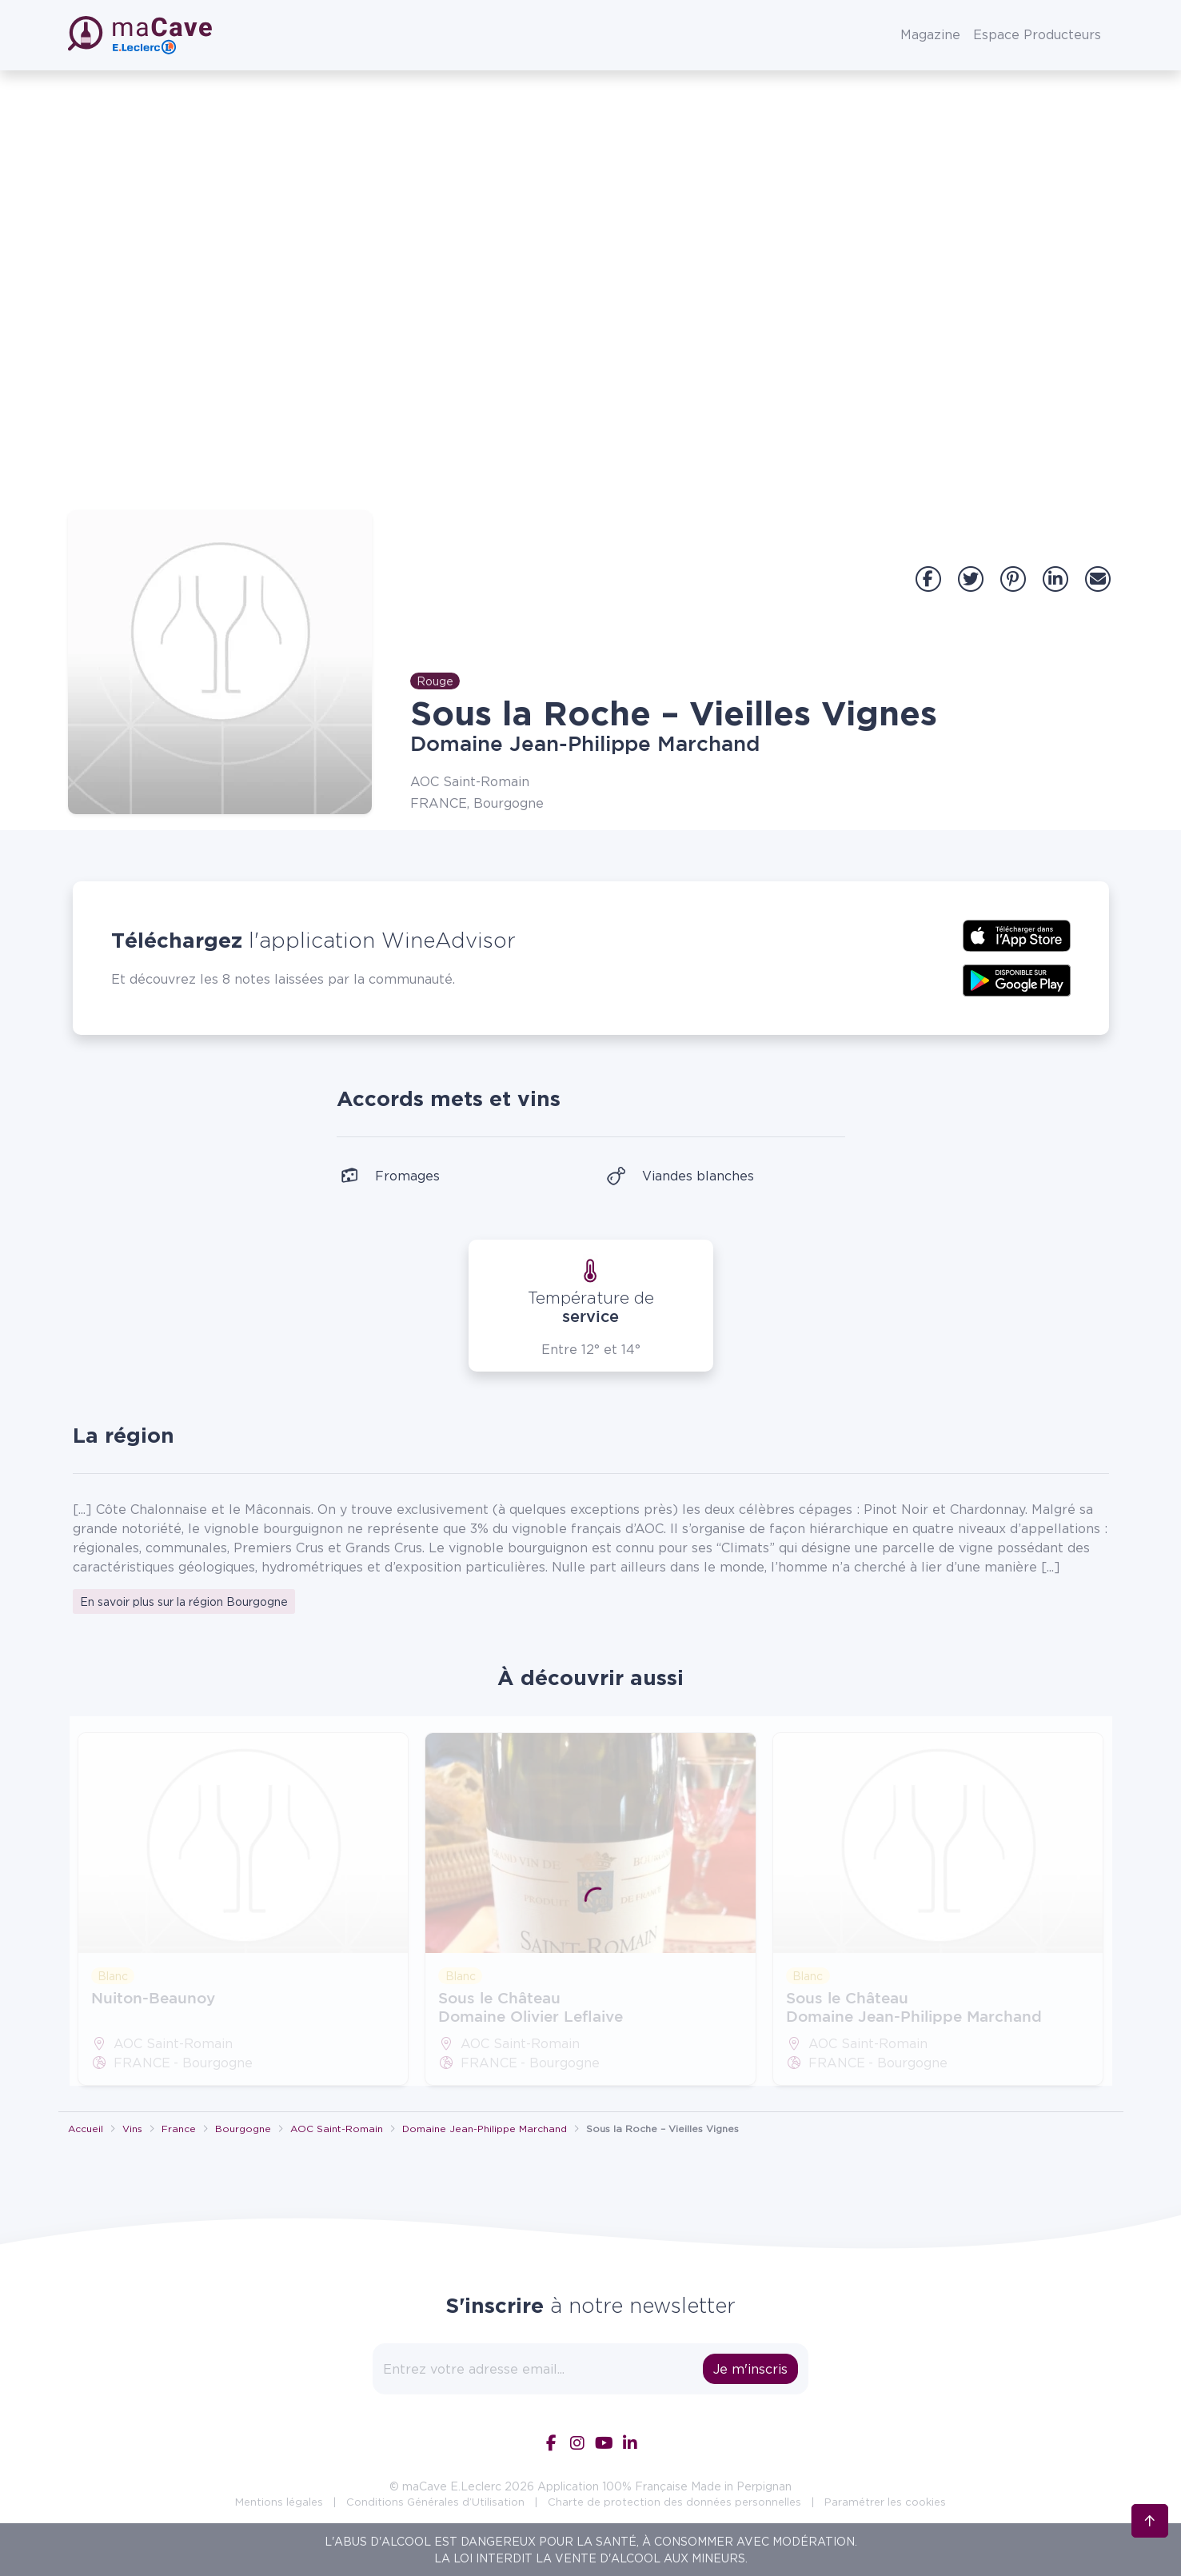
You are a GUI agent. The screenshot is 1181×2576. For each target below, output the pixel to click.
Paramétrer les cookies (885, 2501)
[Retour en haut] (1149, 2495)
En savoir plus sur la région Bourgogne (184, 1602)
